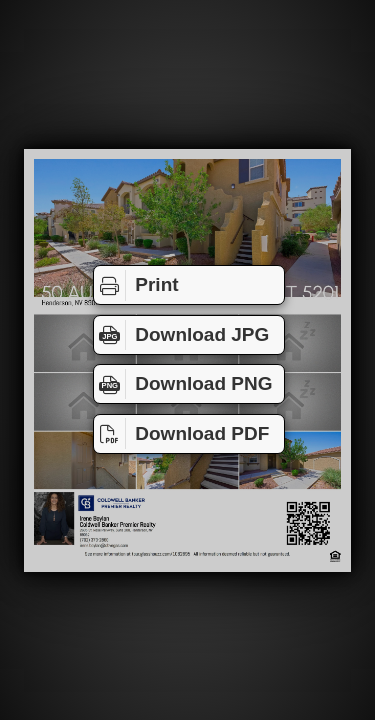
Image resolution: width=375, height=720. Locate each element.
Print (136, 285)
